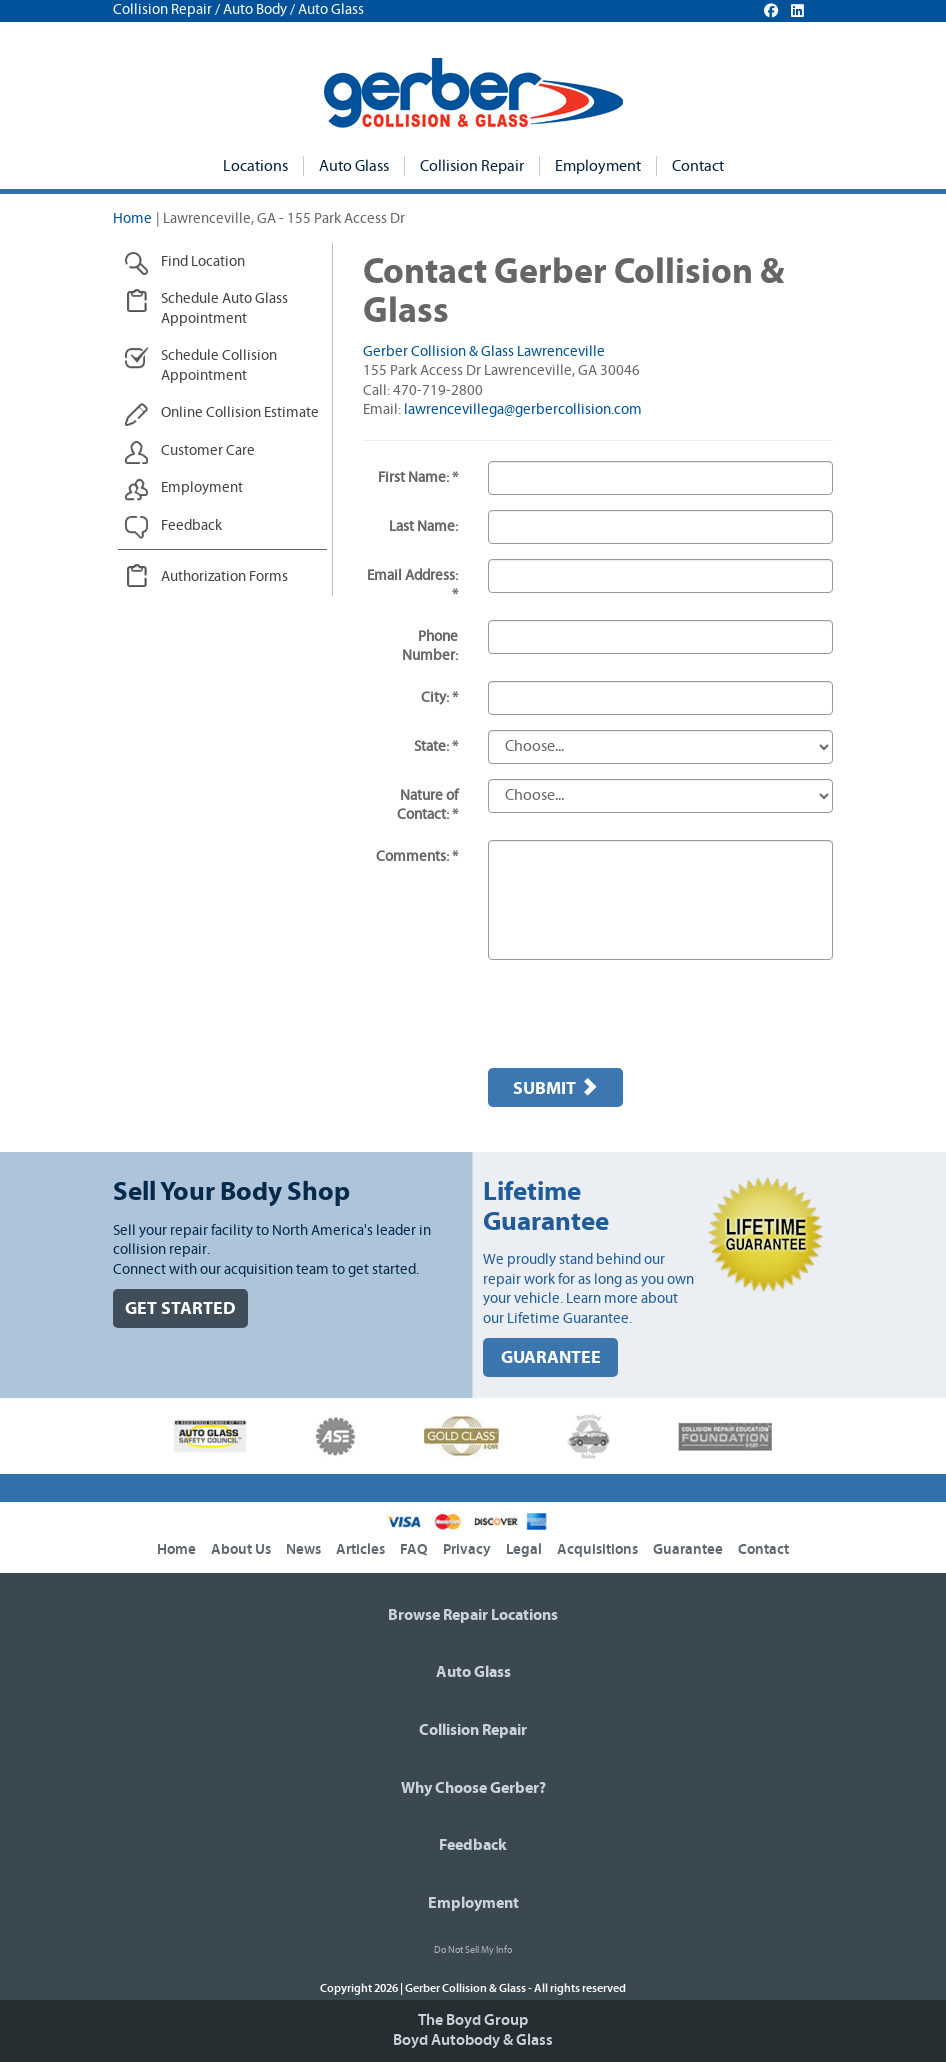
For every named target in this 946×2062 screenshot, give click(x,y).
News (303, 1549)
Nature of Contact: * (427, 805)
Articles (360, 1549)
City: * (439, 697)
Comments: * (417, 856)
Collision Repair (472, 166)
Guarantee (688, 1549)
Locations (255, 166)
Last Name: (423, 526)
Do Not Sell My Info (473, 1950)
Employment (598, 166)
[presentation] (640, 1014)
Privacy (467, 1549)
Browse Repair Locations (473, 1615)
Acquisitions (597, 1549)
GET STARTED (180, 1308)
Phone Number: (430, 646)
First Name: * (418, 477)
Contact (698, 166)
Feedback (473, 1845)
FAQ (414, 1549)
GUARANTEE (551, 1357)
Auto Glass (354, 166)
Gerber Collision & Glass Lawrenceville (484, 351)
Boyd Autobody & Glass (473, 2040)
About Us (241, 1549)
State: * (436, 746)
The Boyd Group (473, 2020)
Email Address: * (412, 585)
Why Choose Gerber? (473, 1788)
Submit (555, 1088)
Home (132, 218)
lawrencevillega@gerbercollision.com (523, 409)
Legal (524, 1549)
